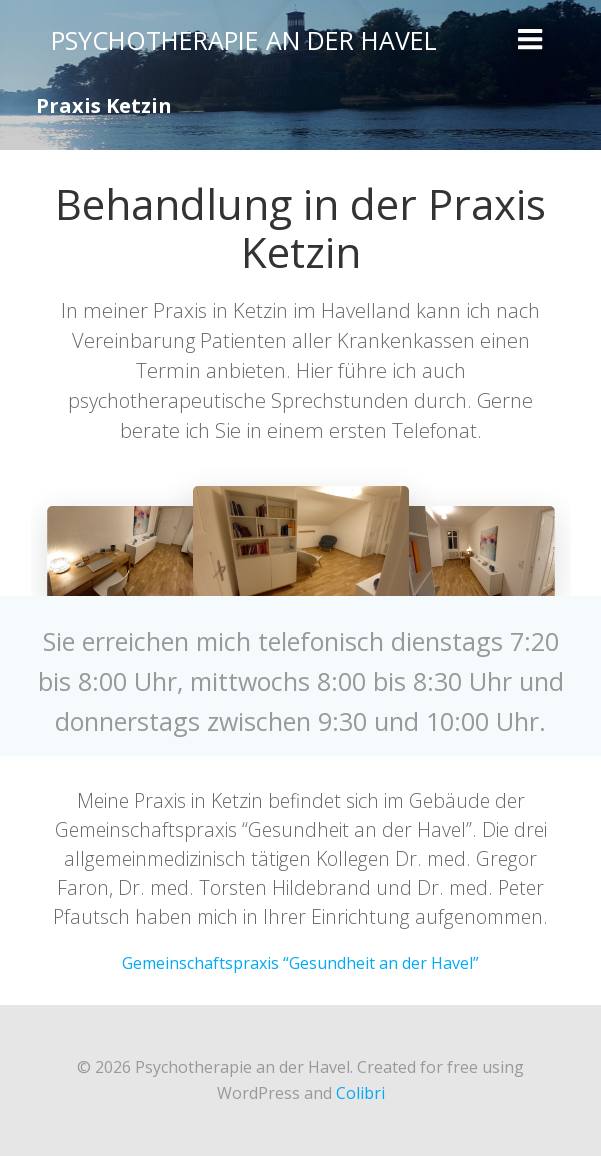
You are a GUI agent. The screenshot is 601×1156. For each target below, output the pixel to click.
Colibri (360, 1093)
